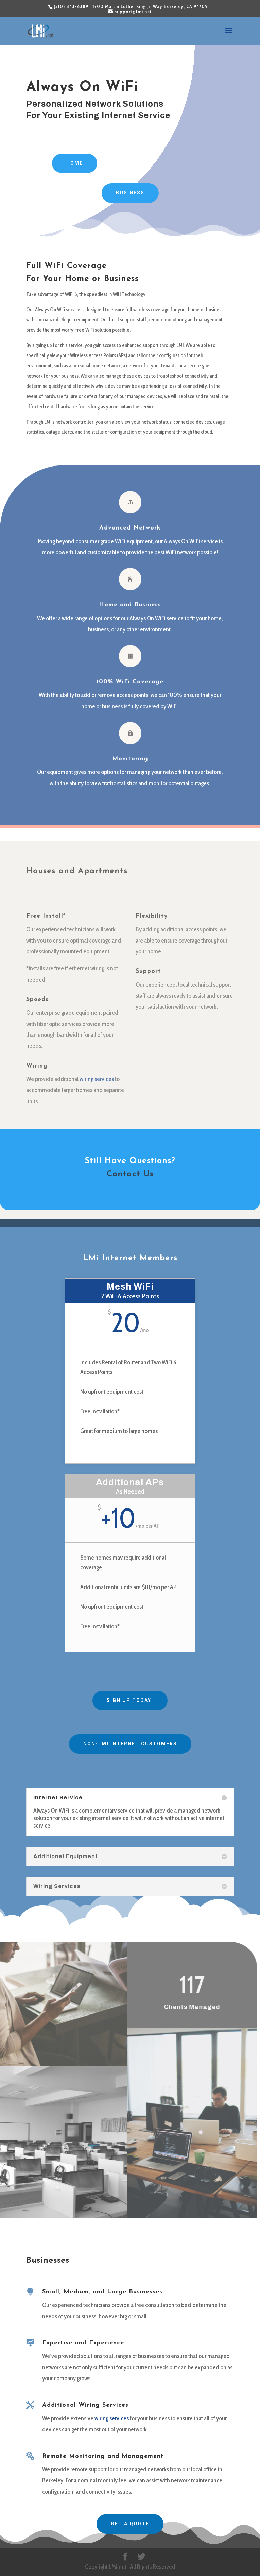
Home (74, 163)
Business (130, 192)
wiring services (111, 2418)
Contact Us (130, 1174)
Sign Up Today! (130, 1700)
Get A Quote (130, 2523)
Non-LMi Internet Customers (130, 1744)
